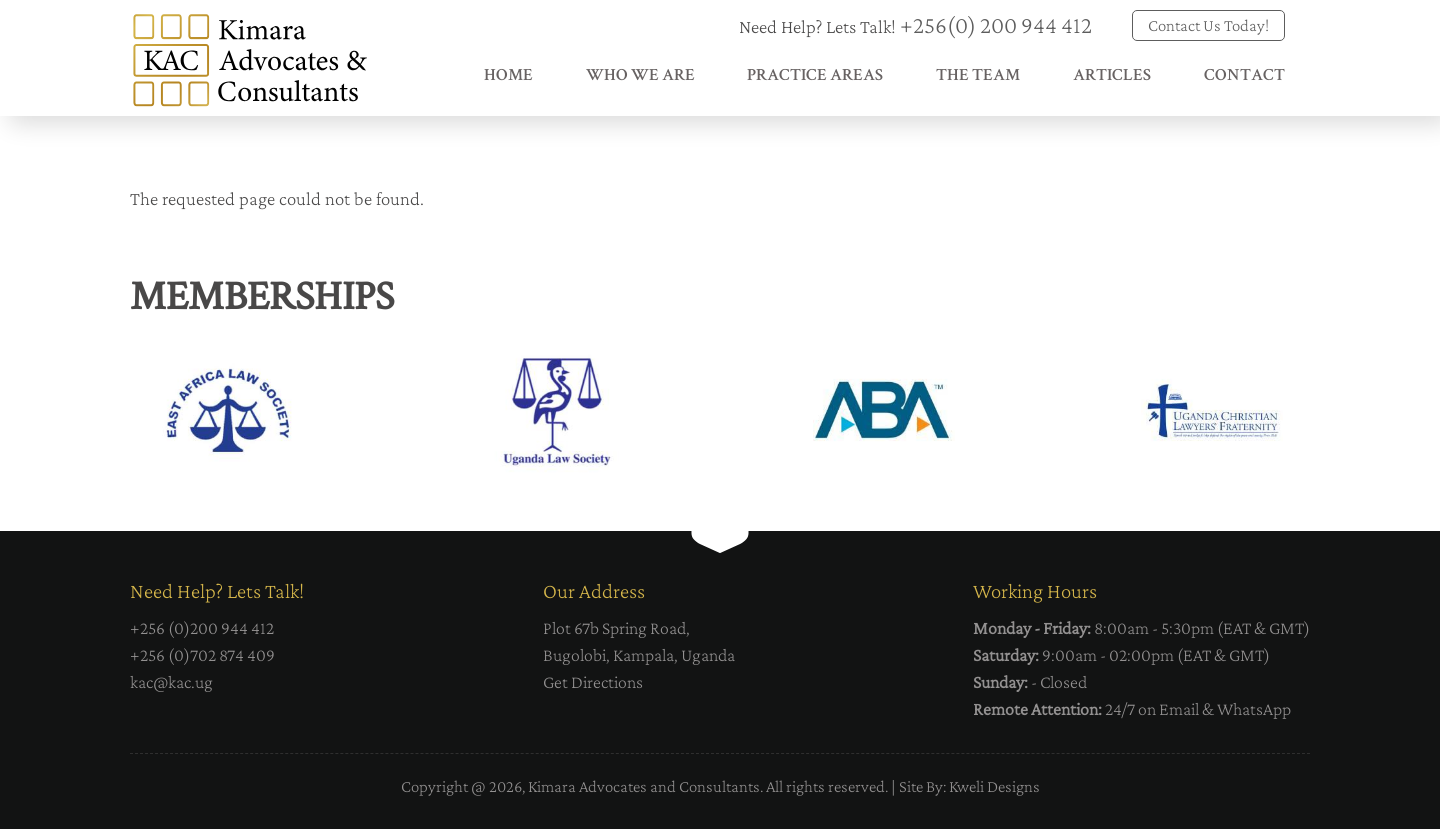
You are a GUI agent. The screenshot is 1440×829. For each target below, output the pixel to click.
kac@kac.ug (171, 682)
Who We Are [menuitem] (640, 76)
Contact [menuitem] (1244, 76)
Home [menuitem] (508, 76)
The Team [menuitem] (978, 76)
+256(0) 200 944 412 (996, 24)
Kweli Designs (994, 786)
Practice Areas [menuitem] (815, 76)
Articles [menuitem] (1112, 76)
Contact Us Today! (1208, 25)
